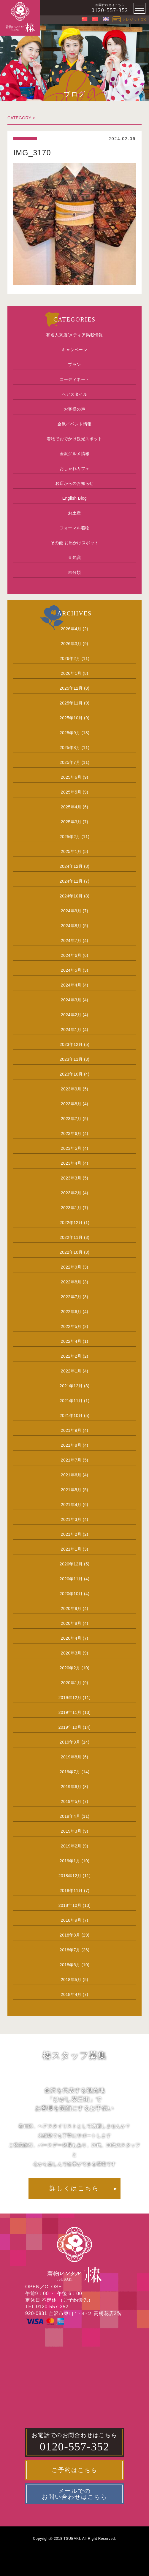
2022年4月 (71, 1341)
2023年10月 (71, 1074)
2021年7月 (71, 1460)
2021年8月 (71, 1445)
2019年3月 (71, 1831)
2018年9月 (71, 1920)
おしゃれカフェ (75, 468)
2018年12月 (70, 1875)
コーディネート (75, 379)
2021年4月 (71, 1504)
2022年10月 (71, 1252)
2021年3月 (71, 1519)
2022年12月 (71, 1222)
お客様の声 (74, 409)
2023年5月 (71, 1148)
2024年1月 (71, 1029)
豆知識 (74, 557)
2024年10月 (71, 896)
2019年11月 (70, 1712)
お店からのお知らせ (74, 483)
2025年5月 (71, 792)
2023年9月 (71, 1089)
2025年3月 (71, 821)
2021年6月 (71, 1475)
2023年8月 (71, 1103)
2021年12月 (71, 1385)
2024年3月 (71, 1000)
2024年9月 (71, 910)
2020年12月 (71, 1564)
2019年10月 (70, 1727)
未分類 (74, 572)
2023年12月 (71, 1044)
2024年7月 (71, 940)
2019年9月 (70, 1742)
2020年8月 (71, 1623)
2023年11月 (71, 1059)
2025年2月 (70, 836)
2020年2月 (70, 1667)
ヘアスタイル (74, 394)
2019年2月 (71, 1846)
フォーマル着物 (75, 527)
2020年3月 (71, 1653)
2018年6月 (70, 1964)
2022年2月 (71, 1356)
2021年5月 (71, 1489)
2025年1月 (71, 851)
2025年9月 (70, 732)
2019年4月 (70, 1816)
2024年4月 (71, 985)
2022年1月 (71, 1371)
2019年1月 (70, 1860)
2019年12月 (70, 1697)
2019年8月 (71, 1757)
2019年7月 (70, 1771)
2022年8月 (71, 1282)
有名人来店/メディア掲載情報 (74, 335)
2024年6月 (71, 955)
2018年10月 (70, 1905)
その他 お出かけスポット (74, 542)
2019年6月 (71, 1786)
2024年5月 (71, 970)
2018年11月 (71, 1890)
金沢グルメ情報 (75, 453)
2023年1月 (71, 1207)
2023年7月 (71, 1118)
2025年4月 (71, 807)
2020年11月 (71, 1578)
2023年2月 (71, 1192)
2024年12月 (71, 866)
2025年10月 (71, 717)
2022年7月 (71, 1296)
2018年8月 (70, 1935)
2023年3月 (71, 1178)
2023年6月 (71, 1133)
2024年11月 (71, 881)
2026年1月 (71, 673)
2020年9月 (71, 1608)
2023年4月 (71, 1163)
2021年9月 (71, 1430)
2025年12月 (71, 688)
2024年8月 (71, 925)
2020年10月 (71, 1593)
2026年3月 (71, 643)
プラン (74, 364)
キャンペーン (74, 349)
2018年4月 (71, 1994)
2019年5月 (71, 1801)
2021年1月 (71, 1549)
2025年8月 (70, 747)
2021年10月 (71, 1415)
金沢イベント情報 (74, 424)
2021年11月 (71, 1400)
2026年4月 (71, 628)
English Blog (74, 498)
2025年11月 (71, 703)
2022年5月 (71, 1326)
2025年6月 (71, 777)
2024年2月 (71, 1014)
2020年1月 (71, 1682)
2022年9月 (71, 1267)
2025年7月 (70, 762)
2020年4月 (71, 1638)
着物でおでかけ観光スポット (74, 438)
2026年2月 (70, 658)
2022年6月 (71, 1311)
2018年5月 (71, 1979)
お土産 (74, 513)
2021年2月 (71, 1534)
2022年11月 (71, 1237)
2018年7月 (70, 1950)
